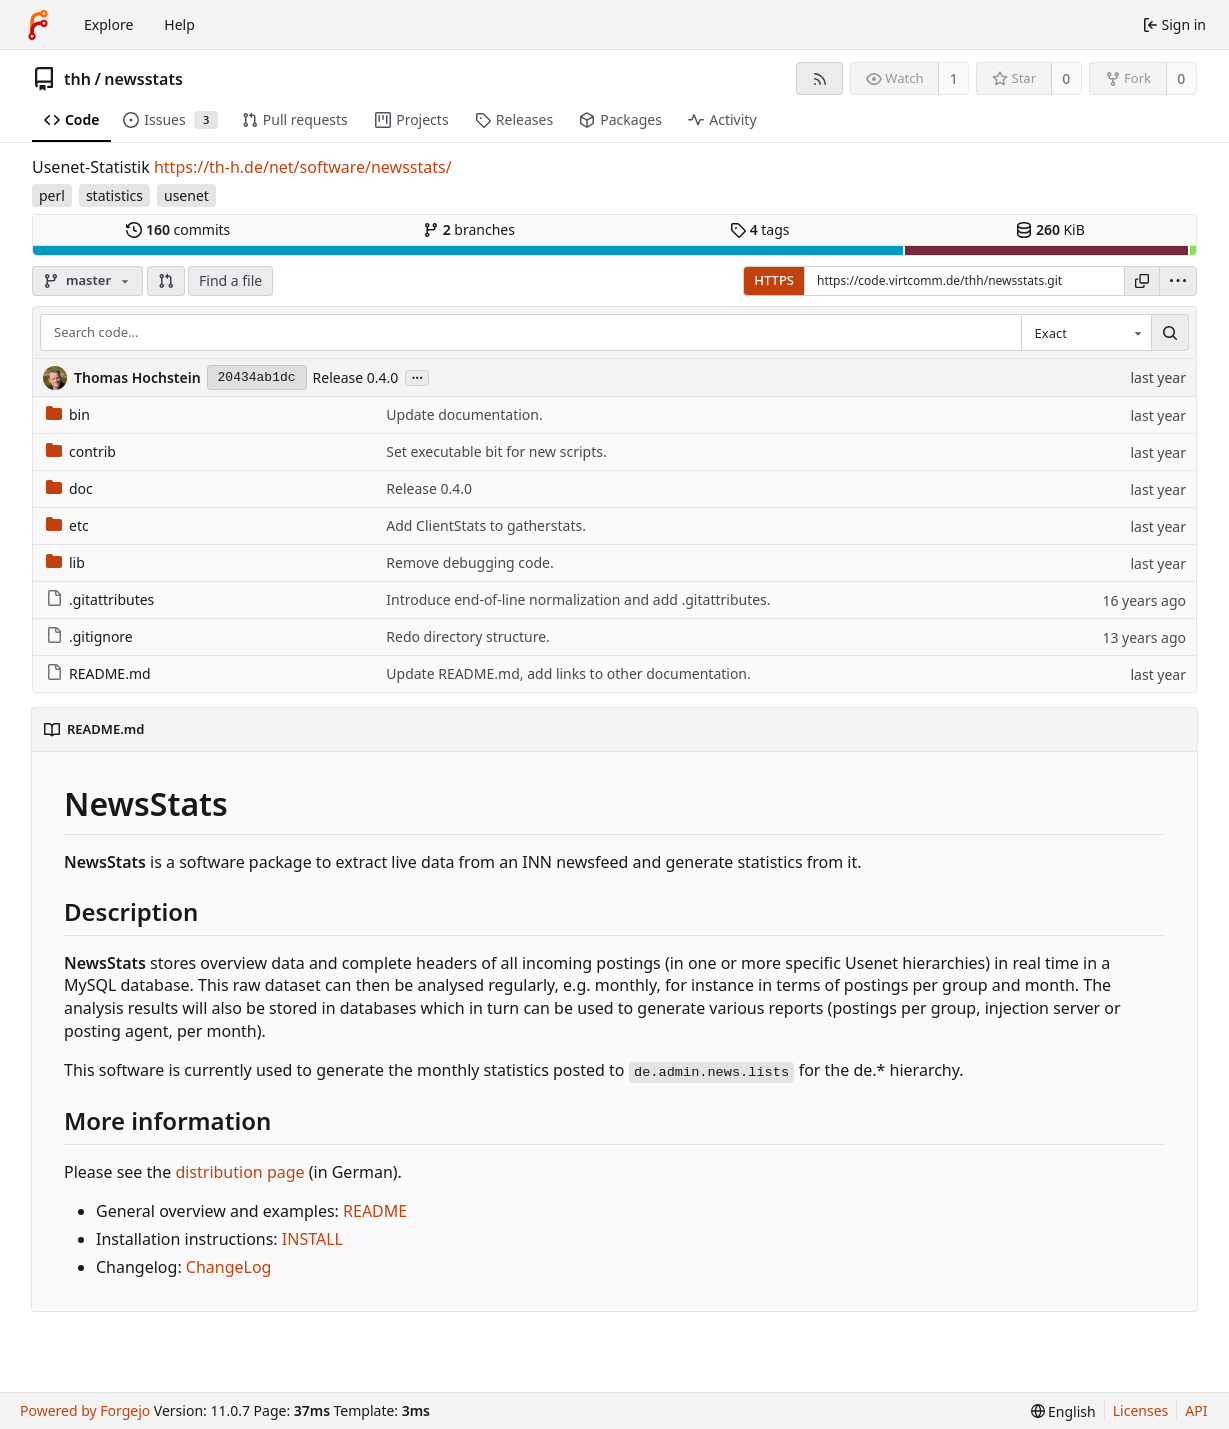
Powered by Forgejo (85, 1410)
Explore (108, 24)
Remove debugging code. (469, 562)
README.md (98, 673)
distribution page (239, 1172)
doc (69, 488)
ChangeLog (229, 1267)
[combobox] (1086, 333)
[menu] (1178, 281)
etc (67, 525)
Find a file (230, 280)
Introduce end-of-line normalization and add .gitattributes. (578, 599)
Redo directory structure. (468, 636)
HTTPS (774, 280)
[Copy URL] (1142, 281)
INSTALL (312, 1239)
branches (469, 229)
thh (77, 79)
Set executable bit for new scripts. (496, 451)
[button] (166, 281)
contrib (81, 451)
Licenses (1141, 1410)
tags (759, 229)
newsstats (143, 79)
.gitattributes (100, 599)
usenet (186, 195)
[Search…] (1170, 333)
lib (65, 562)
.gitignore (89, 636)
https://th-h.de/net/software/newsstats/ (303, 167)
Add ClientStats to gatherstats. (486, 525)
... (417, 376)
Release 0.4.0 (356, 377)
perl (52, 195)
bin (68, 414)
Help (179, 24)
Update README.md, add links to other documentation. (568, 673)
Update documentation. (464, 414)
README (375, 1211)
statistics (114, 195)
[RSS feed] (819, 78)
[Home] (38, 25)
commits (178, 229)
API (1196, 1410)
